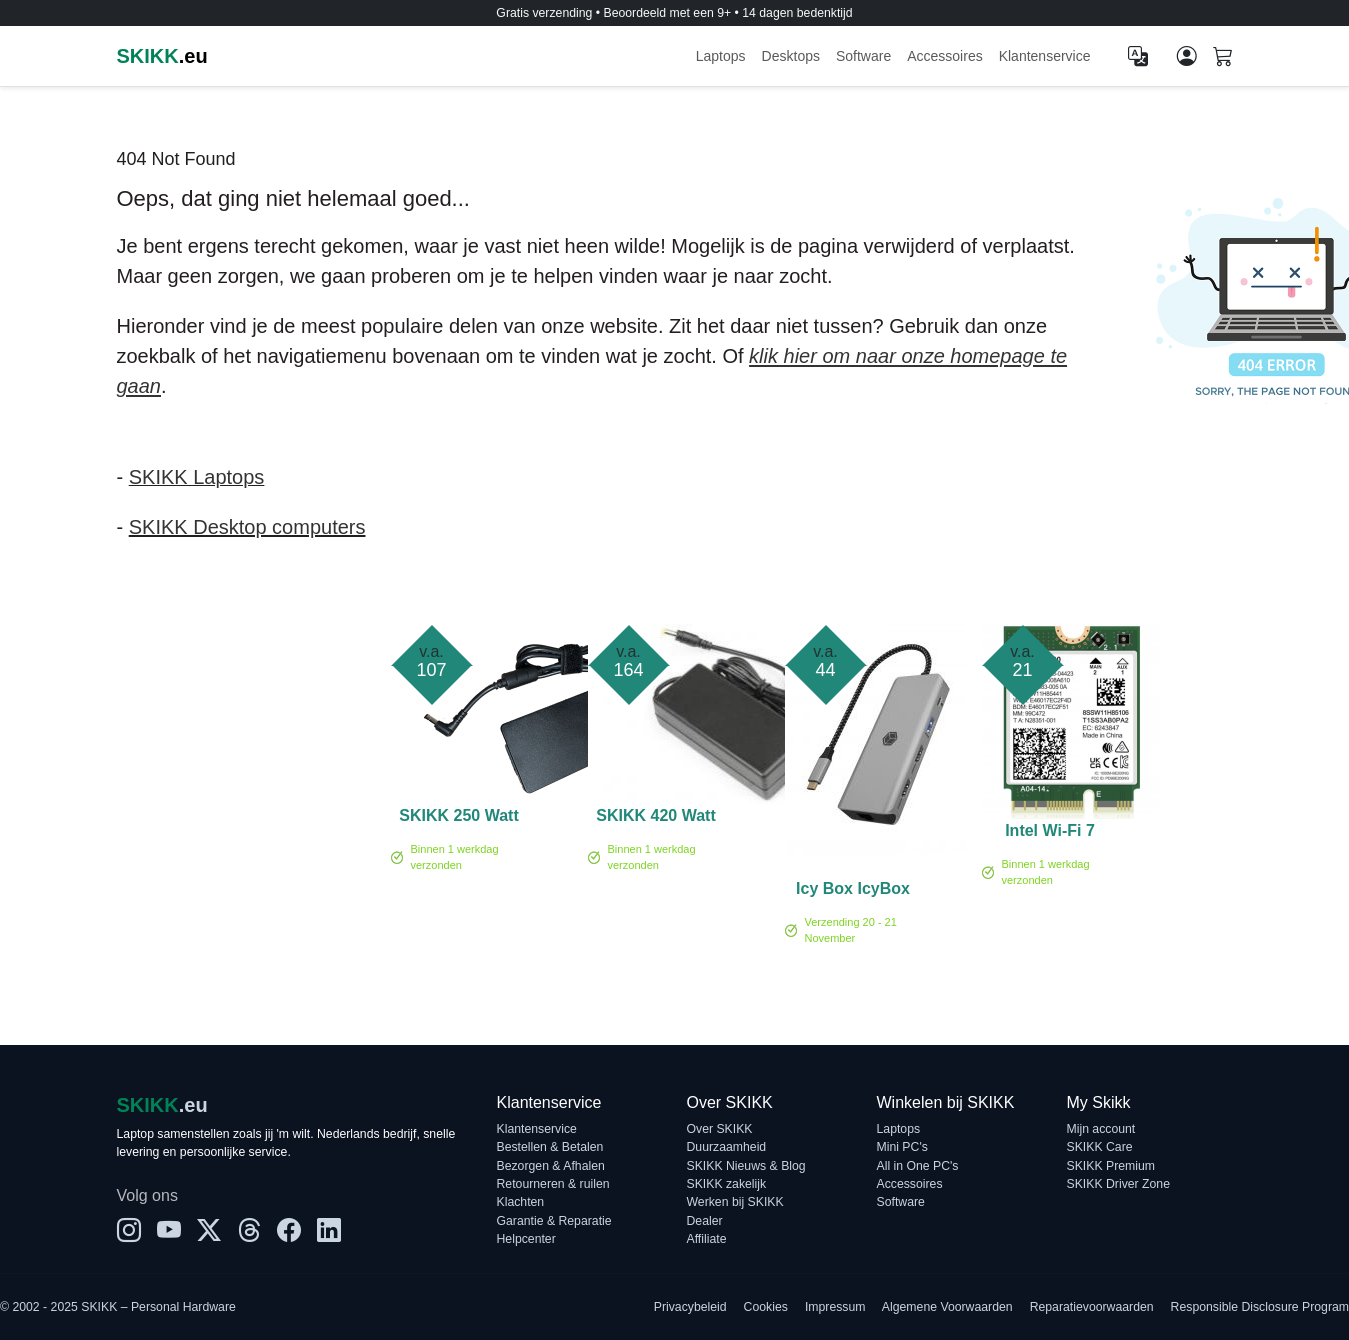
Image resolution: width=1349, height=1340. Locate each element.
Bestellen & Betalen (550, 1147)
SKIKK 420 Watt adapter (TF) (655, 819)
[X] (209, 1231)
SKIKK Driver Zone (1118, 1184)
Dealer (705, 1221)
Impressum (835, 1307)
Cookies (766, 1307)
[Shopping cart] (1223, 58)
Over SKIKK (720, 1129)
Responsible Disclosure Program (1260, 1307)
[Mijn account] (1187, 56)
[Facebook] (289, 1231)
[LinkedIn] (329, 1231)
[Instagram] (129, 1231)
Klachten (521, 1202)
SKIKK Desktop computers (247, 527)
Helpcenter (526, 1239)
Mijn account (1101, 1129)
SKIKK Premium (1111, 1166)
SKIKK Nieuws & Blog (746, 1166)
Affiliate (707, 1239)
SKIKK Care (1100, 1147)
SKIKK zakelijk (727, 1184)
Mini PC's (902, 1147)
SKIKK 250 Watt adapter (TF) (458, 819)
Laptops (721, 56)
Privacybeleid (690, 1307)
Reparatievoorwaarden (1092, 1307)
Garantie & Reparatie (554, 1221)
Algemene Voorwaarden (947, 1307)
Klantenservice (1045, 56)
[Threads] (249, 1231)
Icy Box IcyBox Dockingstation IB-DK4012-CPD (852, 892)
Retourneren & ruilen (553, 1184)
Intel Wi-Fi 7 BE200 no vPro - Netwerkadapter (1050, 834)
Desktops (791, 56)
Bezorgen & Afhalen (551, 1166)
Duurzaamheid (727, 1147)
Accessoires (944, 56)
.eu (162, 56)
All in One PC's (918, 1166)
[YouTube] (169, 1231)
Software (863, 56)
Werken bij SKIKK (735, 1202)
